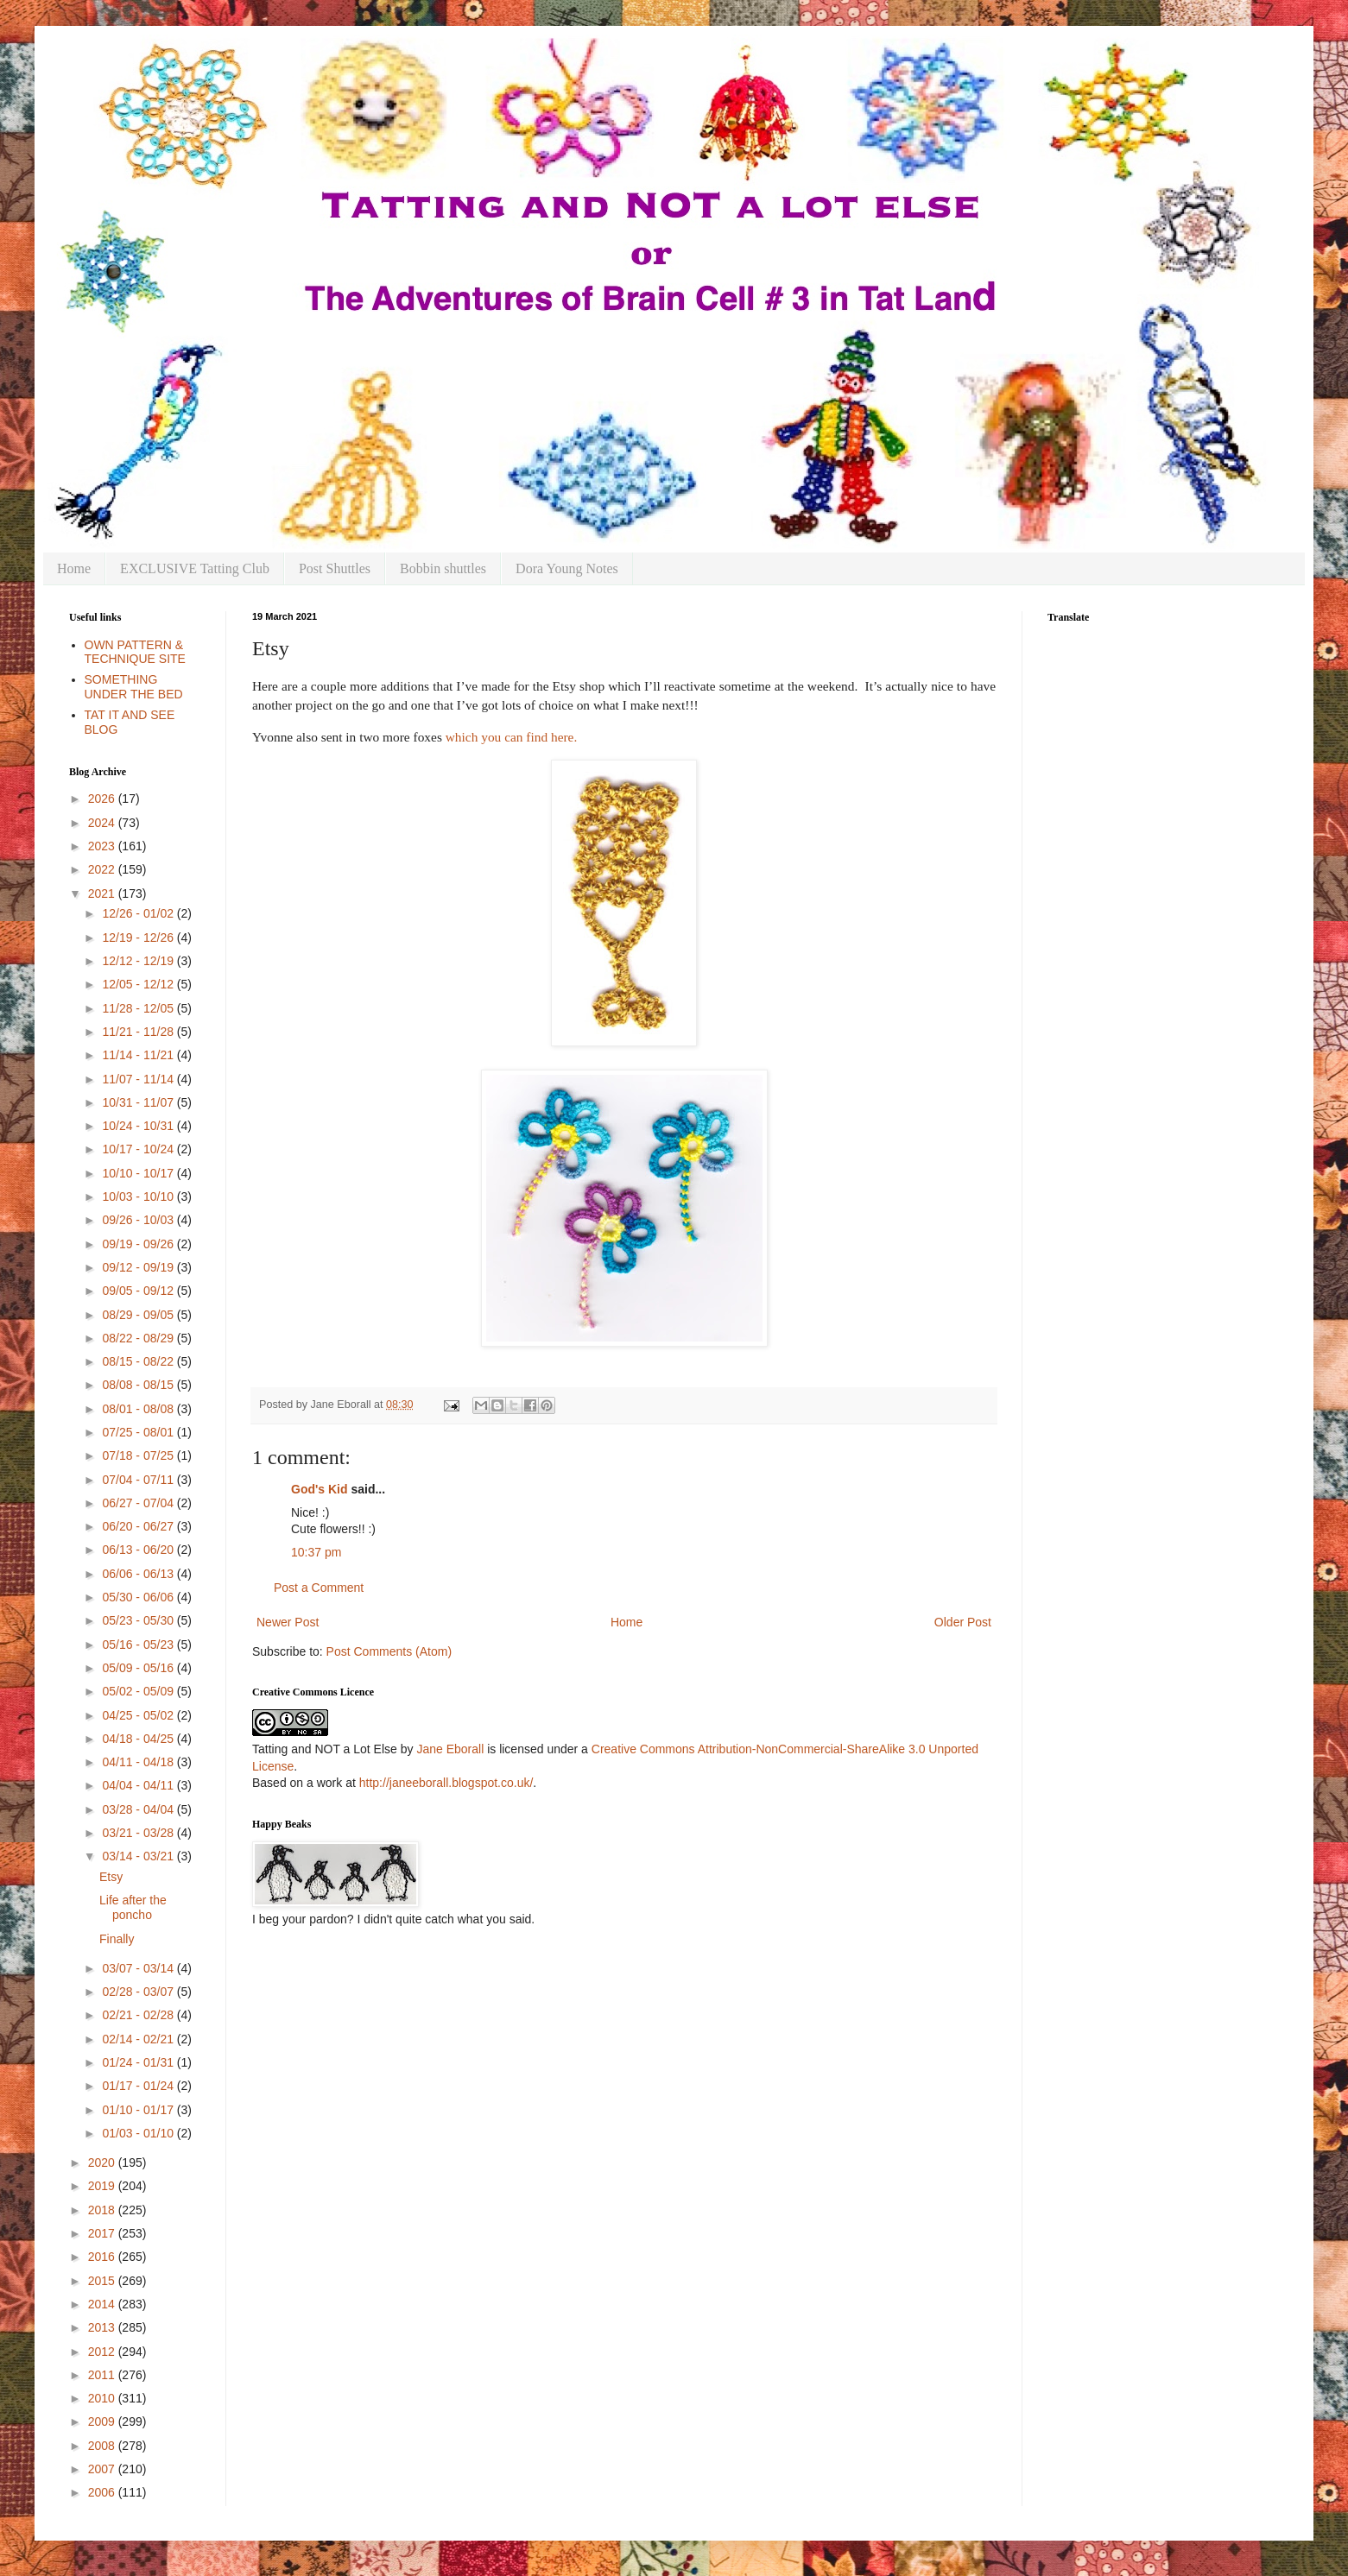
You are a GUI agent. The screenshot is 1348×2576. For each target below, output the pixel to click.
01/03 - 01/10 (139, 2133)
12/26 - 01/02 (139, 913)
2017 (103, 2233)
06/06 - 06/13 (139, 1574)
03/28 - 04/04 (139, 1809)
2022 (103, 869)
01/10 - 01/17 (139, 2110)
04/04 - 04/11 (139, 1785)
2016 (103, 2256)
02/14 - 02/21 (139, 2039)
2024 (103, 823)
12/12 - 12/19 (139, 961)
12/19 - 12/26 (139, 937)
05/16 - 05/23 (139, 1644)
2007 (103, 2469)
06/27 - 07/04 (139, 1503)
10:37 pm (316, 1552)
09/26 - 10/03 (139, 1220)
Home (74, 568)
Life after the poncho (133, 1907)
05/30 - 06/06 (139, 1597)
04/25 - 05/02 (139, 1715)
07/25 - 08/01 (139, 1432)
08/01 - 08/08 (139, 1409)
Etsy (111, 1877)
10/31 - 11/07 (139, 1102)
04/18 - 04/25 (139, 1739)
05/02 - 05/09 (139, 1691)
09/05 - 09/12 (139, 1290)
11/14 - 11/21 (139, 1055)
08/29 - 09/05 (139, 1315)
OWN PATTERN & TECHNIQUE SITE (135, 652)
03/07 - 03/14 (139, 1968)
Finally (116, 1939)
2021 (103, 893)
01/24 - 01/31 (139, 2062)
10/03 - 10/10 (139, 1196)
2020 (103, 2162)
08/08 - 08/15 (139, 1385)
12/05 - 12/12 (139, 984)
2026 (103, 798)
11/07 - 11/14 (139, 1079)
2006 (103, 2492)
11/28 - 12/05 (139, 1008)
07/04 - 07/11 (139, 1480)
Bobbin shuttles (443, 568)
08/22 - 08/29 (139, 1338)
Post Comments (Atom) (389, 1651)
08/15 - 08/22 (139, 1361)
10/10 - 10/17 (139, 1173)
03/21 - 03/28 (139, 1833)
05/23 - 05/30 (139, 1620)
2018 (103, 2210)
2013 (103, 2327)
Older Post (962, 1622)
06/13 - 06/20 (139, 1549)
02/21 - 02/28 (139, 2015)
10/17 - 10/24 (139, 1149)
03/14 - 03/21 (139, 1856)
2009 (103, 2421)
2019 (103, 2186)
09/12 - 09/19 (139, 1267)
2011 (103, 2375)
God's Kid (319, 1489)
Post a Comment (319, 1587)
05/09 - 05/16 (139, 1668)
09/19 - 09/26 (139, 1244)
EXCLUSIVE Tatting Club (194, 568)
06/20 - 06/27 (139, 1526)
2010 (103, 2398)
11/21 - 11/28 (139, 1032)
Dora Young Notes (567, 568)
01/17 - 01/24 (139, 2086)
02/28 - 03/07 (139, 1991)
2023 (103, 846)
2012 (103, 2351)
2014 (103, 2304)
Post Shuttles (334, 568)
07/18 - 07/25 (139, 1455)
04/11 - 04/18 (139, 1762)
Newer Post (287, 1622)
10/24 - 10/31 (139, 1126)
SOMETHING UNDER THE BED (134, 686)
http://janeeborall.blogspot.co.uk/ (446, 1783)
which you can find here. (512, 736)
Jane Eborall (450, 1749)
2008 (103, 2446)
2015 (103, 2281)
